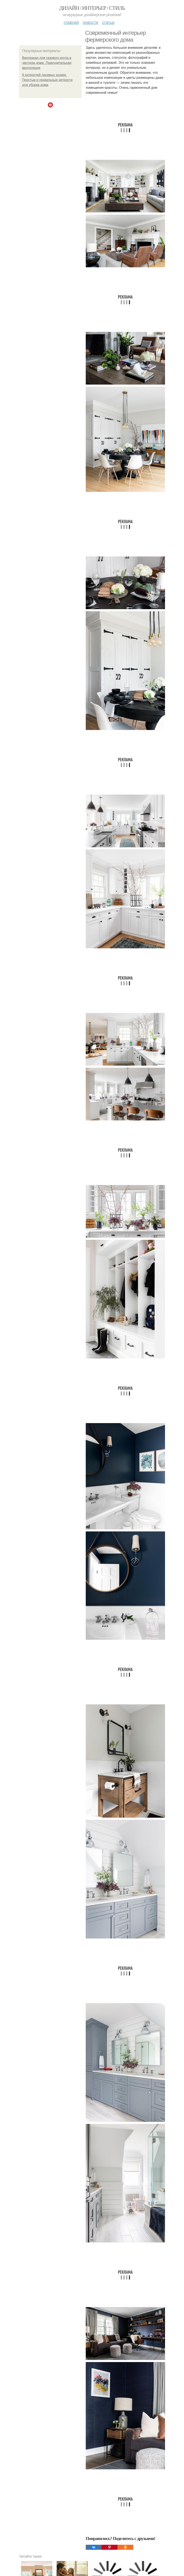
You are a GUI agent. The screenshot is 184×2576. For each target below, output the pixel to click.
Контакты (73, 2528)
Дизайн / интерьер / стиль (92, 8)
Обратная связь (123, 2528)
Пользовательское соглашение (95, 2528)
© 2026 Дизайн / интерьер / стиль (39, 2528)
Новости (90, 22)
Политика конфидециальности (84, 2533)
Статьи (108, 22)
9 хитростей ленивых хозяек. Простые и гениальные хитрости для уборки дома (47, 80)
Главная (71, 22)
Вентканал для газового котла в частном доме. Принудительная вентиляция (46, 63)
